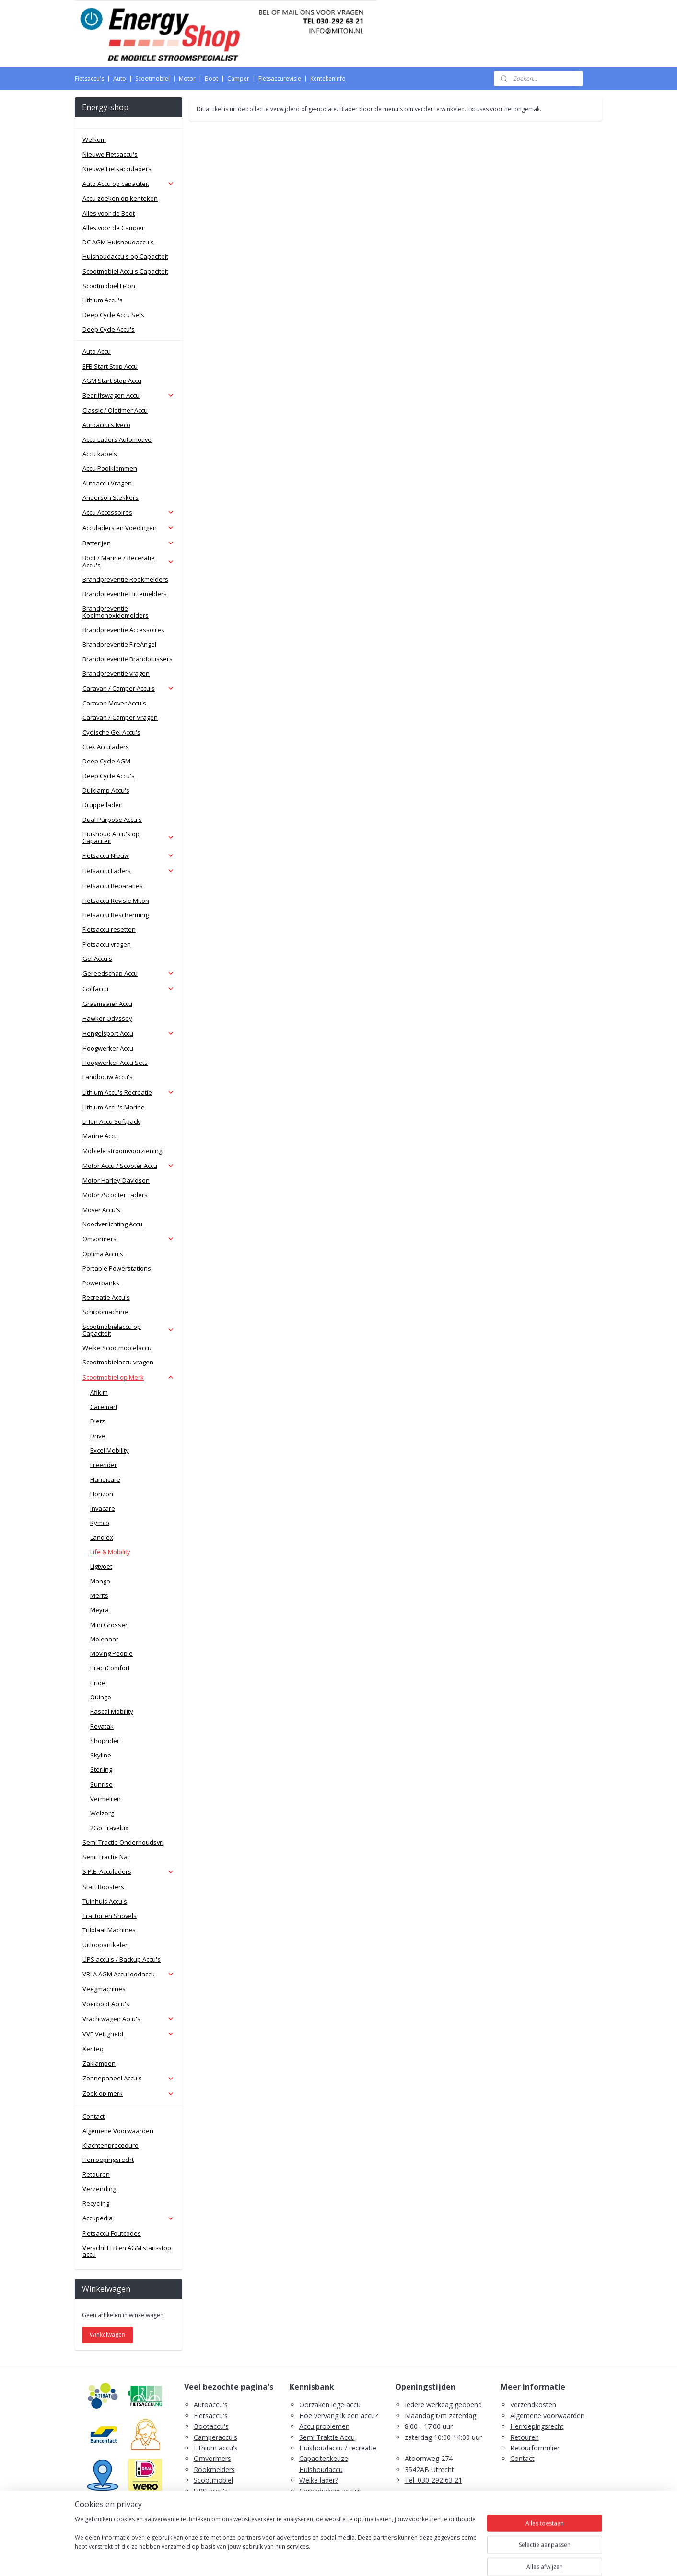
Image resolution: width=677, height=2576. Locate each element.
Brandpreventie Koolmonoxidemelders (115, 611)
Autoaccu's (211, 2404)
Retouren (96, 2174)
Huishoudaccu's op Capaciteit (125, 256)
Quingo (100, 1697)
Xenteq (93, 2049)
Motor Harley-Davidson (116, 1180)
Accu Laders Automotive (117, 439)
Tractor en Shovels (109, 1915)
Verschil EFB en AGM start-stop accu (126, 2251)
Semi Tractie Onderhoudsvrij (123, 1842)
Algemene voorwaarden (547, 2415)
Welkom (94, 139)
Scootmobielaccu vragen (117, 1362)
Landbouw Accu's (107, 1077)
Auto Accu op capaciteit (128, 183)
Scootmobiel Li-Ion (108, 285)
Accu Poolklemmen (109, 468)
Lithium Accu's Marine (113, 1107)
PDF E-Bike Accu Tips (332, 2523)
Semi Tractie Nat (105, 1856)
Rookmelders (214, 2469)
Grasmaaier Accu (107, 1003)
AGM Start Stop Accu (111, 380)
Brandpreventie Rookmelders (125, 579)
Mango (100, 1581)
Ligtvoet (101, 1566)
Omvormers (128, 1239)
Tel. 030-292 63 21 (433, 2479)
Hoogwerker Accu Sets (115, 1062)
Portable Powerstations (116, 1268)
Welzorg (102, 1813)
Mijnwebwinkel (440, 2558)
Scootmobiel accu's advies (340, 2501)
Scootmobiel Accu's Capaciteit (125, 271)
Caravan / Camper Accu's (128, 688)
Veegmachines (104, 1989)
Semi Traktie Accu (327, 2437)
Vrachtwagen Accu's (128, 2018)
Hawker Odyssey (107, 1018)
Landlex (101, 1537)
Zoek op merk (128, 2093)
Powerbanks (100, 1283)
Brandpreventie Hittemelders (124, 593)
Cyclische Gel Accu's (111, 732)
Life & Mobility (110, 1552)
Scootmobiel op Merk (128, 1377)
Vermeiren (105, 1798)
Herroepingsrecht (108, 2159)
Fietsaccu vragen (106, 944)
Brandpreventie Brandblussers (127, 659)
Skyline (100, 1755)
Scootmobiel (152, 78)
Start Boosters (103, 1887)
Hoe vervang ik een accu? (338, 2415)
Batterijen (128, 543)
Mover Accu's (101, 1209)
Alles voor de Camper (113, 227)
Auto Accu (96, 351)
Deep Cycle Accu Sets (113, 315)
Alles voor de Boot (108, 213)
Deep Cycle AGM (106, 761)
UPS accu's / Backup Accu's (121, 1959)
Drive (97, 1436)
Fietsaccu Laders (128, 870)
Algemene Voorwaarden (117, 2130)
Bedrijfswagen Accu (128, 395)
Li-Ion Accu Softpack (111, 1121)
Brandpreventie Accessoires (123, 629)
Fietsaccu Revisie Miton (115, 900)
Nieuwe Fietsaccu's (110, 154)
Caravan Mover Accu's (114, 703)
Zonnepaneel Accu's (128, 2078)
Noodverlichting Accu (112, 1224)
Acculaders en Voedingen (128, 527)
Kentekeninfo (328, 78)
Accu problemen (324, 2426)
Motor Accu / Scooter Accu (128, 1165)
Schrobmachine (105, 1311)
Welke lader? (318, 2479)
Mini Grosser (109, 1624)
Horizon (101, 1494)
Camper (238, 78)
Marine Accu (100, 1136)
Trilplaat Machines (109, 1930)
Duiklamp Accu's (105, 790)
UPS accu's (211, 2490)
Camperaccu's (215, 2437)
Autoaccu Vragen (107, 483)
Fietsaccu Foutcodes (111, 2233)
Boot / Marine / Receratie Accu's (128, 561)
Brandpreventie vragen (116, 673)
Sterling (101, 1769)
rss (320, 2558)
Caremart (103, 1406)
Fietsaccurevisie (279, 78)
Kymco (99, 1522)
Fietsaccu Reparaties (112, 885)
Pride (97, 1682)
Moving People (111, 1653)
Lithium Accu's (102, 300)
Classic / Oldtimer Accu (115, 410)
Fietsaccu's (89, 78)
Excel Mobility (109, 1450)
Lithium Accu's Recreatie (128, 1092)
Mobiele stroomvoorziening (122, 1150)
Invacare (102, 1508)
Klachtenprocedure (110, 2145)
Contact (93, 2116)
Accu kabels (99, 454)
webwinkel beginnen (357, 2558)
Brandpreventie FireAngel (119, 644)
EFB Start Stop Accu (110, 366)
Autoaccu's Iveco (106, 424)
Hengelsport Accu (128, 1033)
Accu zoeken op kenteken (120, 198)
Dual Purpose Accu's (112, 819)
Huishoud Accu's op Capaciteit (128, 837)
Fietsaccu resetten (109, 929)
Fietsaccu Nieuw (128, 855)
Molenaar (104, 1639)
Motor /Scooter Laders (115, 1194)
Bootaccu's (211, 2426)
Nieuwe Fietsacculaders (117, 168)
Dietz (97, 1421)
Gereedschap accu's (330, 2490)
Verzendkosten (533, 2404)
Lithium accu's (216, 2447)
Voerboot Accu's (105, 2003)
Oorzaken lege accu (330, 2404)
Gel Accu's (97, 958)
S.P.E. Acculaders (128, 1871)
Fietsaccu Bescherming (115, 915)
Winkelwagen (107, 2335)
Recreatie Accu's (106, 1297)
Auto (119, 78)
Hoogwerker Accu (107, 1048)
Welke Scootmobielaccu (117, 1347)
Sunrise (101, 1784)
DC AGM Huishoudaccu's (118, 242)
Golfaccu (128, 988)
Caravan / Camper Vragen (120, 717)
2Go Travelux (109, 1828)
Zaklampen (99, 2063)
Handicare (105, 1479)
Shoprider (104, 1740)
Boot (211, 78)
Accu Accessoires (128, 512)
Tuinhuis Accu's (104, 1901)
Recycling (95, 2203)
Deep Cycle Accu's (108, 329)
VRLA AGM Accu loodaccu (128, 1974)
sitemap (300, 2558)
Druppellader (101, 804)
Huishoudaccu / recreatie (337, 2447)
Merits (99, 1595)
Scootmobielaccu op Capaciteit (128, 1330)
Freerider (103, 1464)
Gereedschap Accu (128, 973)
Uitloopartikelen (105, 1945)
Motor (187, 78)
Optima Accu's (102, 1253)
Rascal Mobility (111, 1711)
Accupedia (128, 2218)
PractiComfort (110, 1667)
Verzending (99, 2188)
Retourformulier (535, 2447)
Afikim (99, 1392)
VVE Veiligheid (128, 2034)
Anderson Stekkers (110, 497)
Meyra (99, 1610)
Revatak (102, 1726)
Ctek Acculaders (105, 746)
